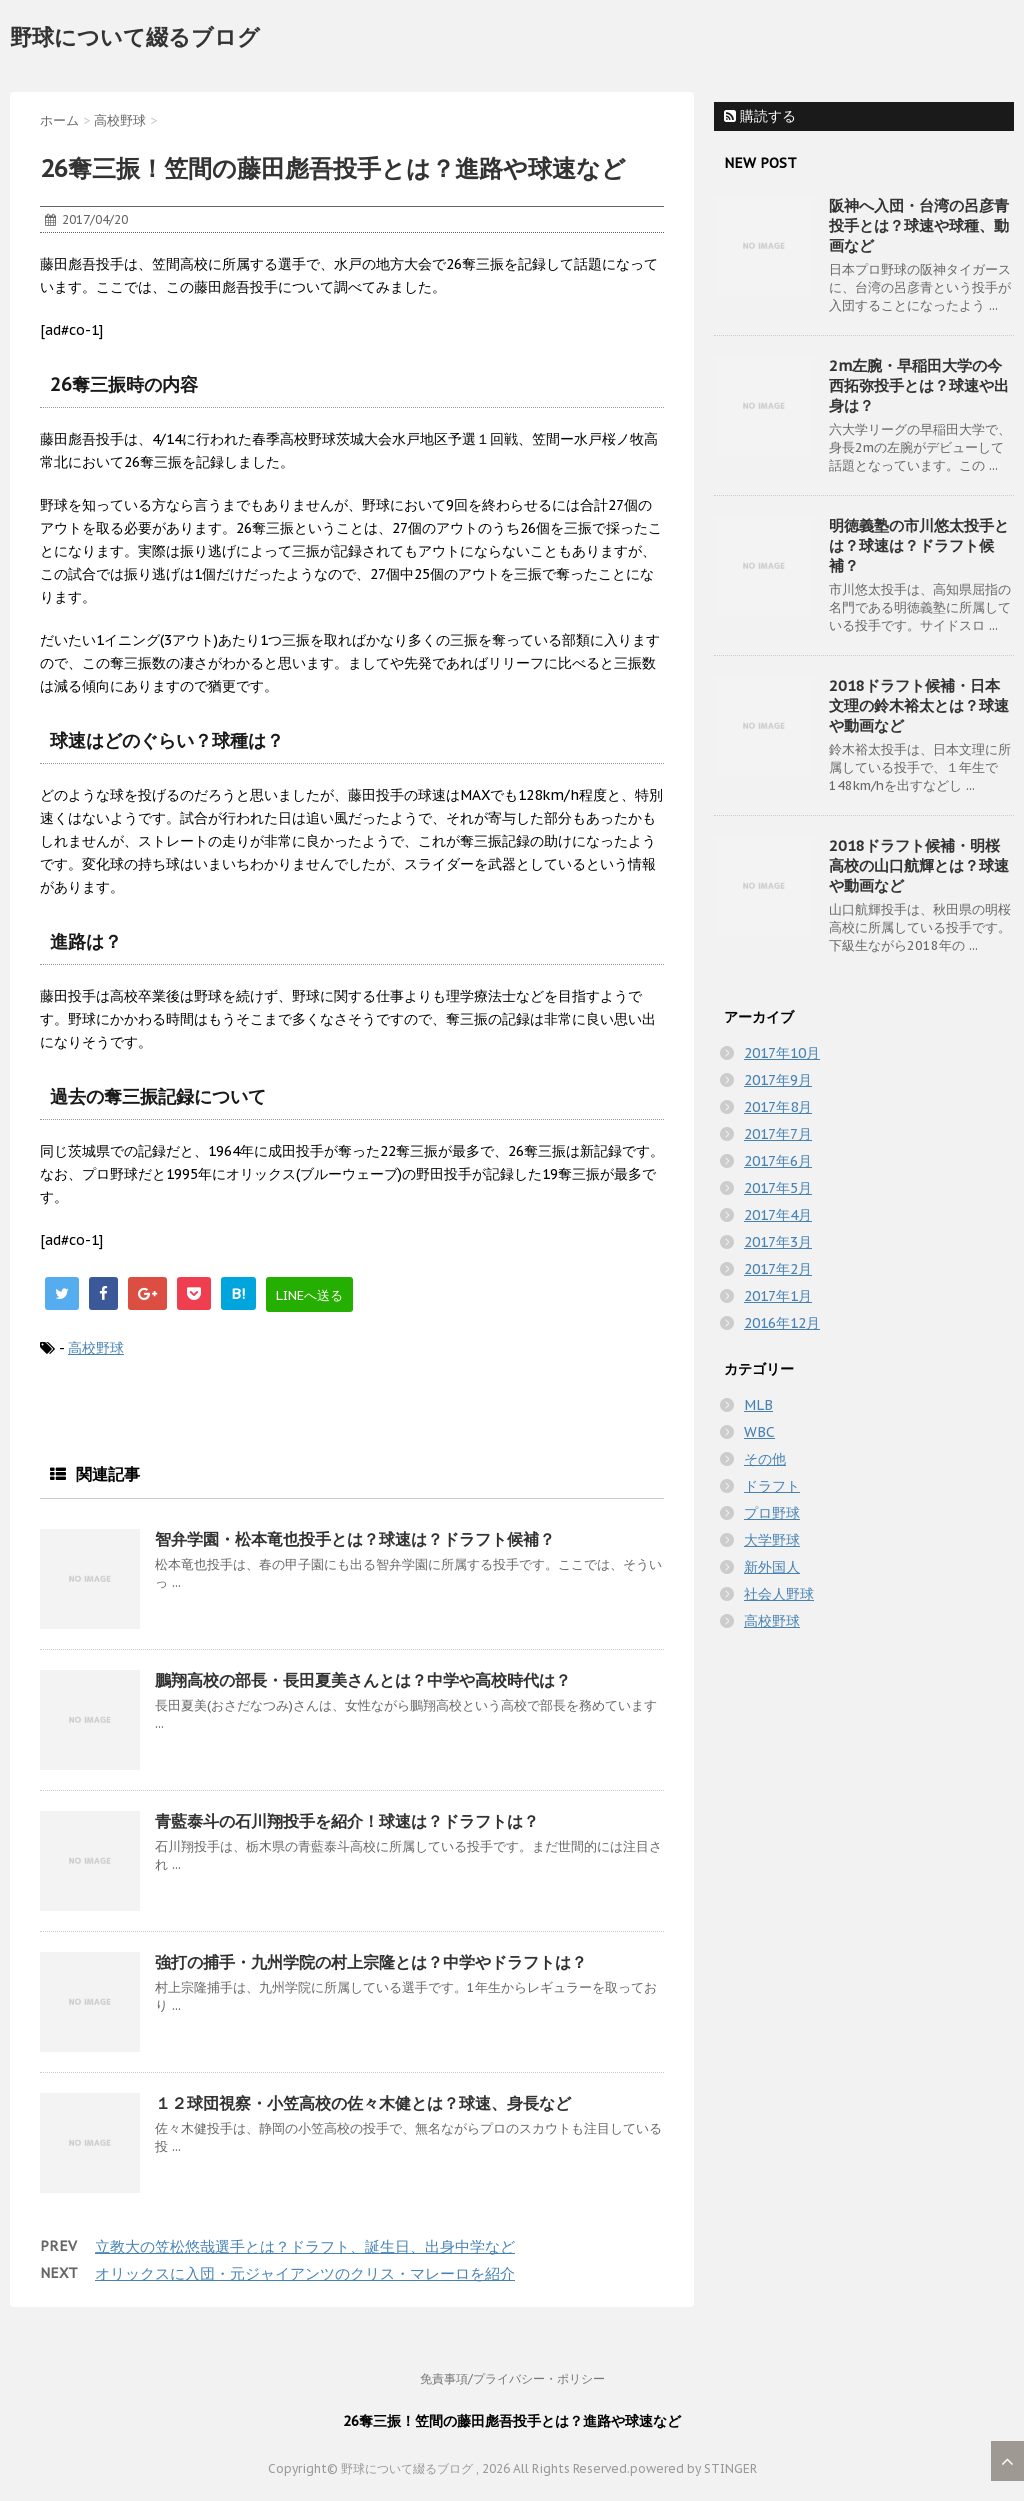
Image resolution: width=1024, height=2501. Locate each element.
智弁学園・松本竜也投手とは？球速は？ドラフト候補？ (355, 1539)
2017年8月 (778, 1107)
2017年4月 (778, 1215)
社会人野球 (779, 1594)
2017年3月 (778, 1242)
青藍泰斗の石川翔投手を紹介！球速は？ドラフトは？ (347, 1821)
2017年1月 (778, 1296)
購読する (760, 116)
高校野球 (96, 1348)
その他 (765, 1459)
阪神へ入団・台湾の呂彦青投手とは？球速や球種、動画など (919, 225)
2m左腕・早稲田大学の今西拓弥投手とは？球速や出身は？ (919, 385)
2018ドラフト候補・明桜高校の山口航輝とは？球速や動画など (919, 865)
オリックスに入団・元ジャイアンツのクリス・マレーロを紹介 (305, 2273)
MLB (758, 1405)
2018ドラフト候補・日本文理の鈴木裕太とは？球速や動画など (919, 705)
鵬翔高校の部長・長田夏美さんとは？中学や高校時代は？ (363, 1680)
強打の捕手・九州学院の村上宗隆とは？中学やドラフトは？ (371, 1962)
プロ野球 (772, 1513)
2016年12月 (782, 1323)
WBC (759, 1432)
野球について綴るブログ (135, 37)
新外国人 (772, 1567)
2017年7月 (778, 1134)
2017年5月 (778, 1188)
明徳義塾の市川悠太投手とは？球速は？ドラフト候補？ (919, 545)
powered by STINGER (693, 2468)
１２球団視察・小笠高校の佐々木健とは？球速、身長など (363, 2103)
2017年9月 (778, 1080)
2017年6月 (778, 1161)
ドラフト (772, 1486)
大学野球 (772, 1540)
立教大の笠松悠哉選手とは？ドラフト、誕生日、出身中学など (305, 2246)
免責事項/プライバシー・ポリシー (512, 2378)
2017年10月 (782, 1053)
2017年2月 (778, 1269)
